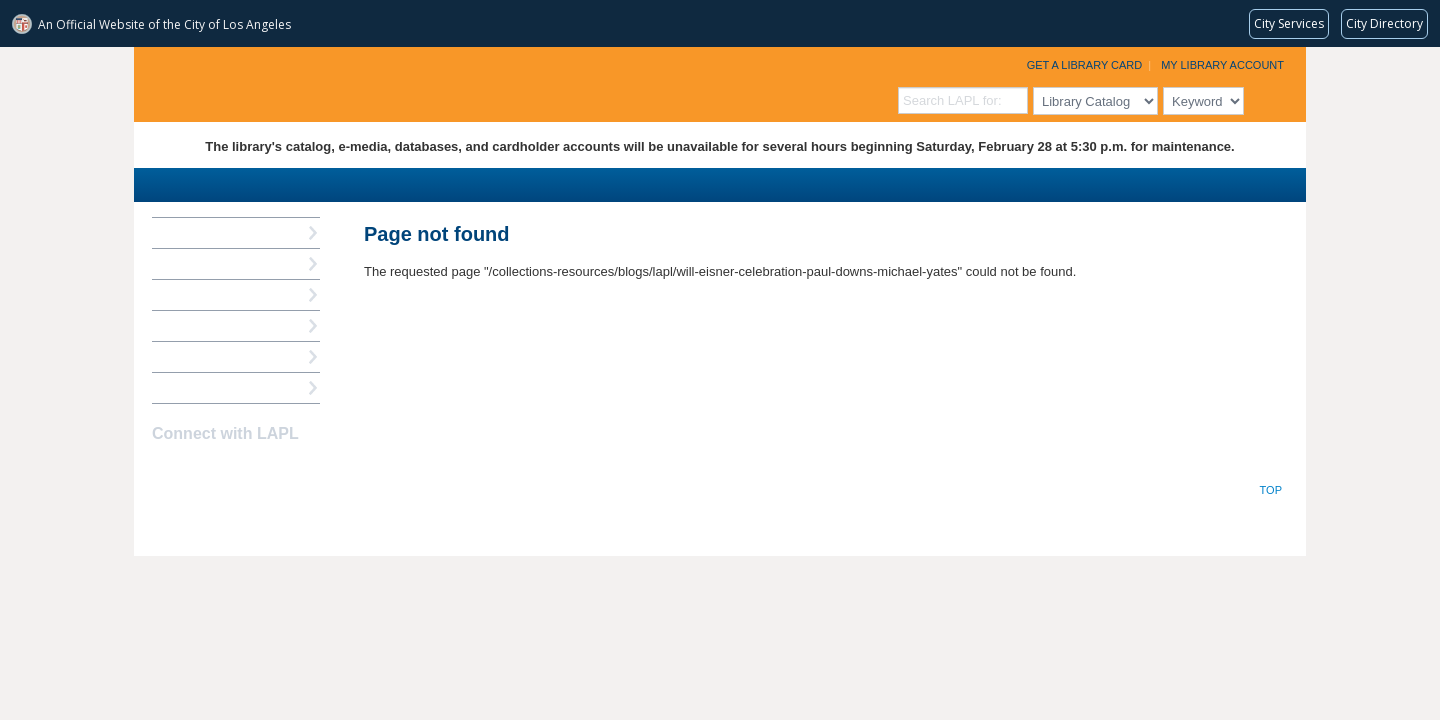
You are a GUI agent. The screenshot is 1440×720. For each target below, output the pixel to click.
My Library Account (1222, 65)
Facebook (165, 473)
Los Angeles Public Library (380, 82)
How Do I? (184, 232)
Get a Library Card (1085, 65)
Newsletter (270, 473)
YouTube (235, 473)
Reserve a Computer (215, 294)
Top (1271, 490)
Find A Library (195, 387)
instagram (200, 473)
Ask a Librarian (199, 325)
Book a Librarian (203, 356)
